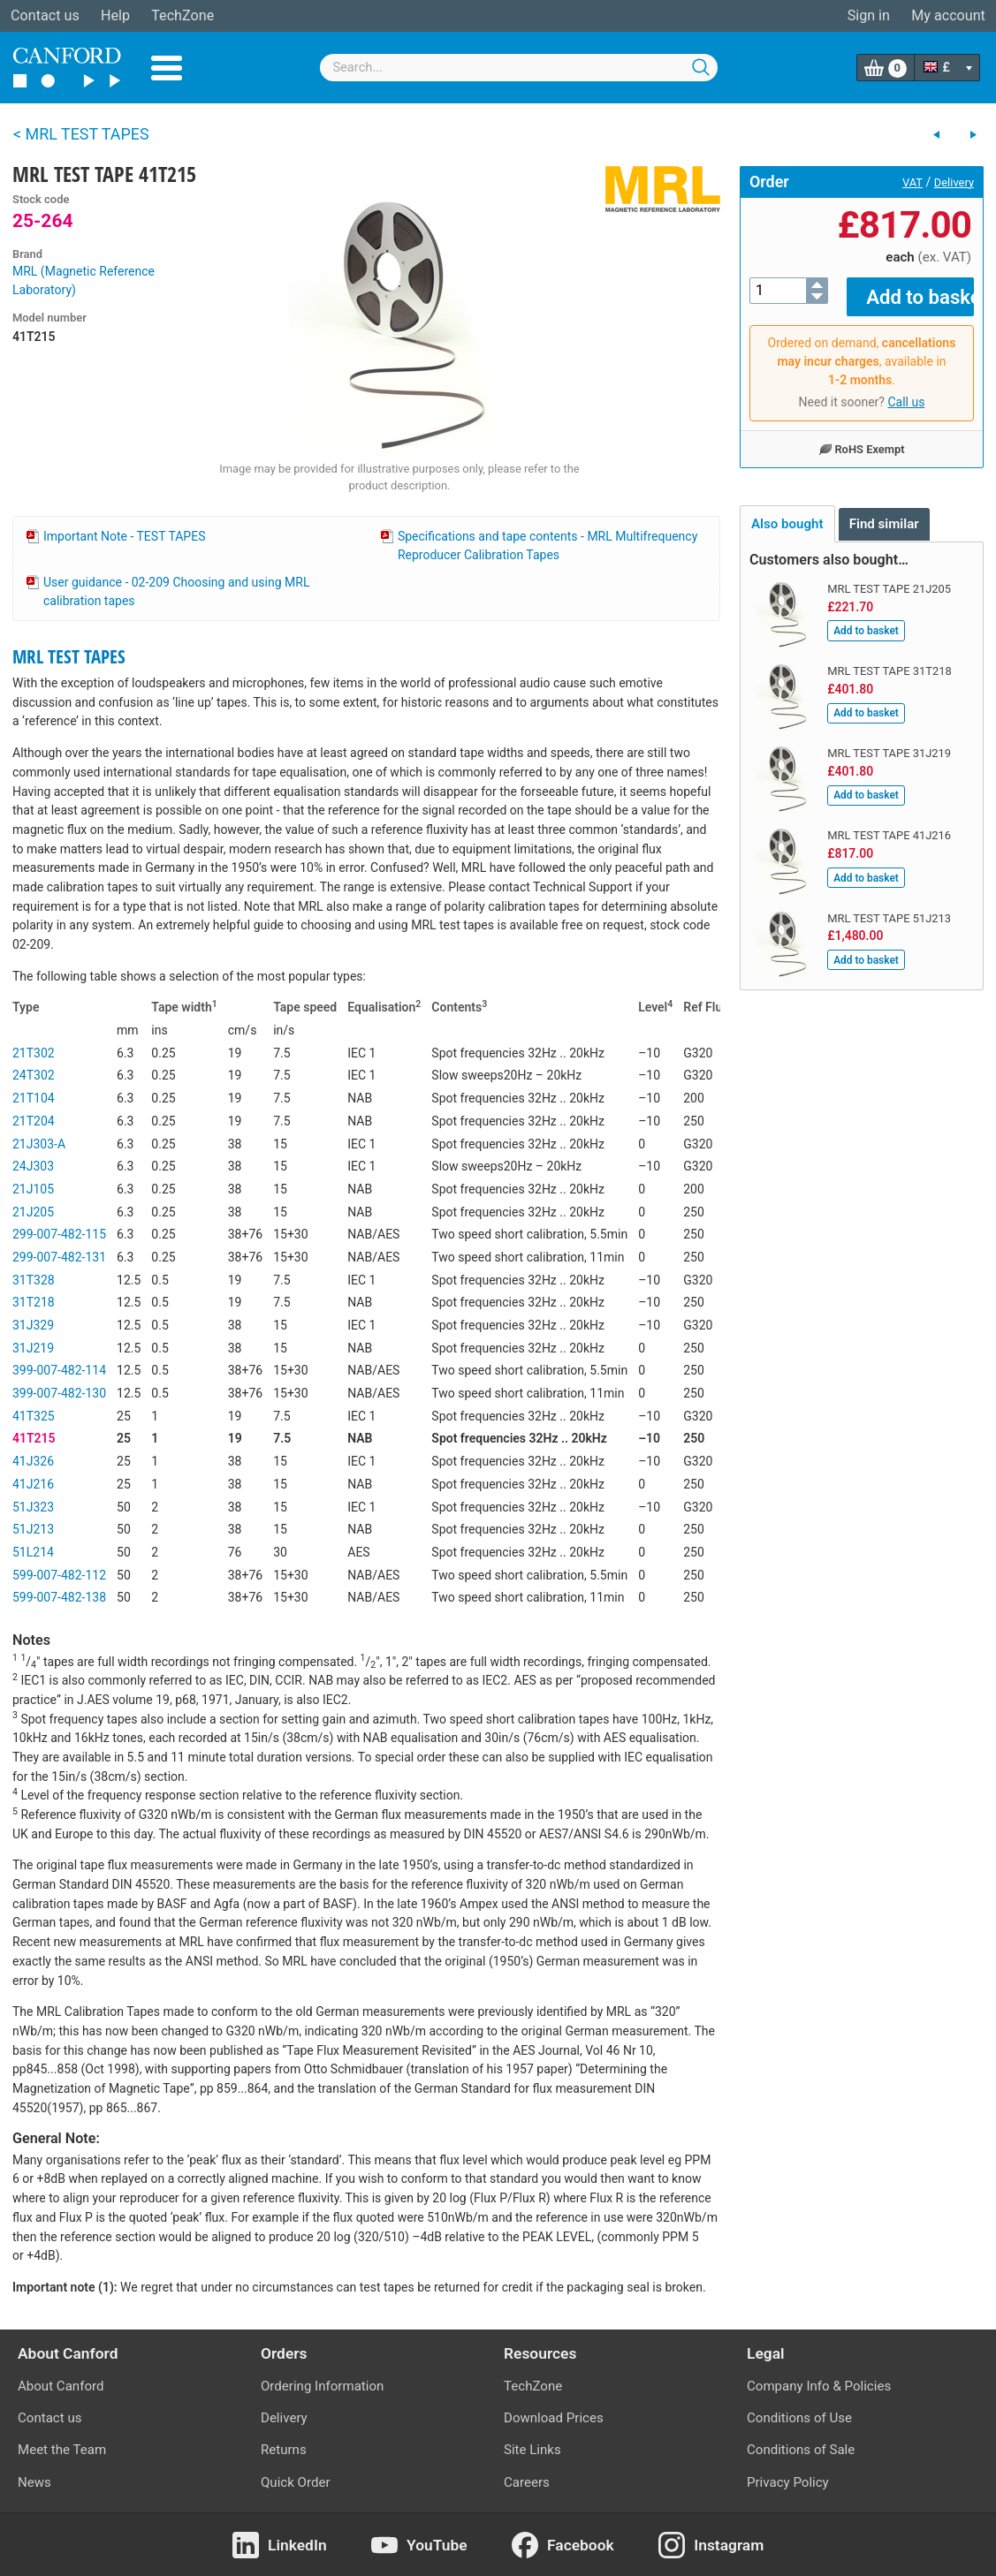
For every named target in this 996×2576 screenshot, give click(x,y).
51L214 (33, 1552)
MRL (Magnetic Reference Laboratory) (83, 280)
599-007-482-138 (59, 1597)
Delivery (954, 182)
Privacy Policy (788, 2482)
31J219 (33, 1348)
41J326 (33, 1461)
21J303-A (38, 1144)
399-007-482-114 (59, 1370)
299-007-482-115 (59, 1234)
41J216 (33, 1484)
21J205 (33, 1212)
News (34, 2482)
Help (115, 15)
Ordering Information (322, 2386)
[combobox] (519, 67)
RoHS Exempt (861, 436)
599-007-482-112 (59, 1575)
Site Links (532, 2450)
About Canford (60, 2386)
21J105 (33, 1189)
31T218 (33, 1302)
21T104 (33, 1098)
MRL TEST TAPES (68, 656)
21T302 (33, 1053)
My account (948, 15)
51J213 (33, 1529)
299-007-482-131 (59, 1257)
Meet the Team (62, 2450)
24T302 (33, 1075)
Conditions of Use (799, 2418)
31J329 (33, 1325)
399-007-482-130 (59, 1393)
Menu (166, 68)
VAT (912, 182)
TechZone (182, 15)
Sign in (869, 15)
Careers (527, 2482)
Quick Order (296, 2482)
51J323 (33, 1507)
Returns (284, 2450)
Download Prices (554, 2418)
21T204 (33, 1121)
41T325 (33, 1416)
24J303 (33, 1166)
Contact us (45, 15)
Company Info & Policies (819, 2386)
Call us (905, 390)
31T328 (33, 1280)
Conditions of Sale (801, 2450)
